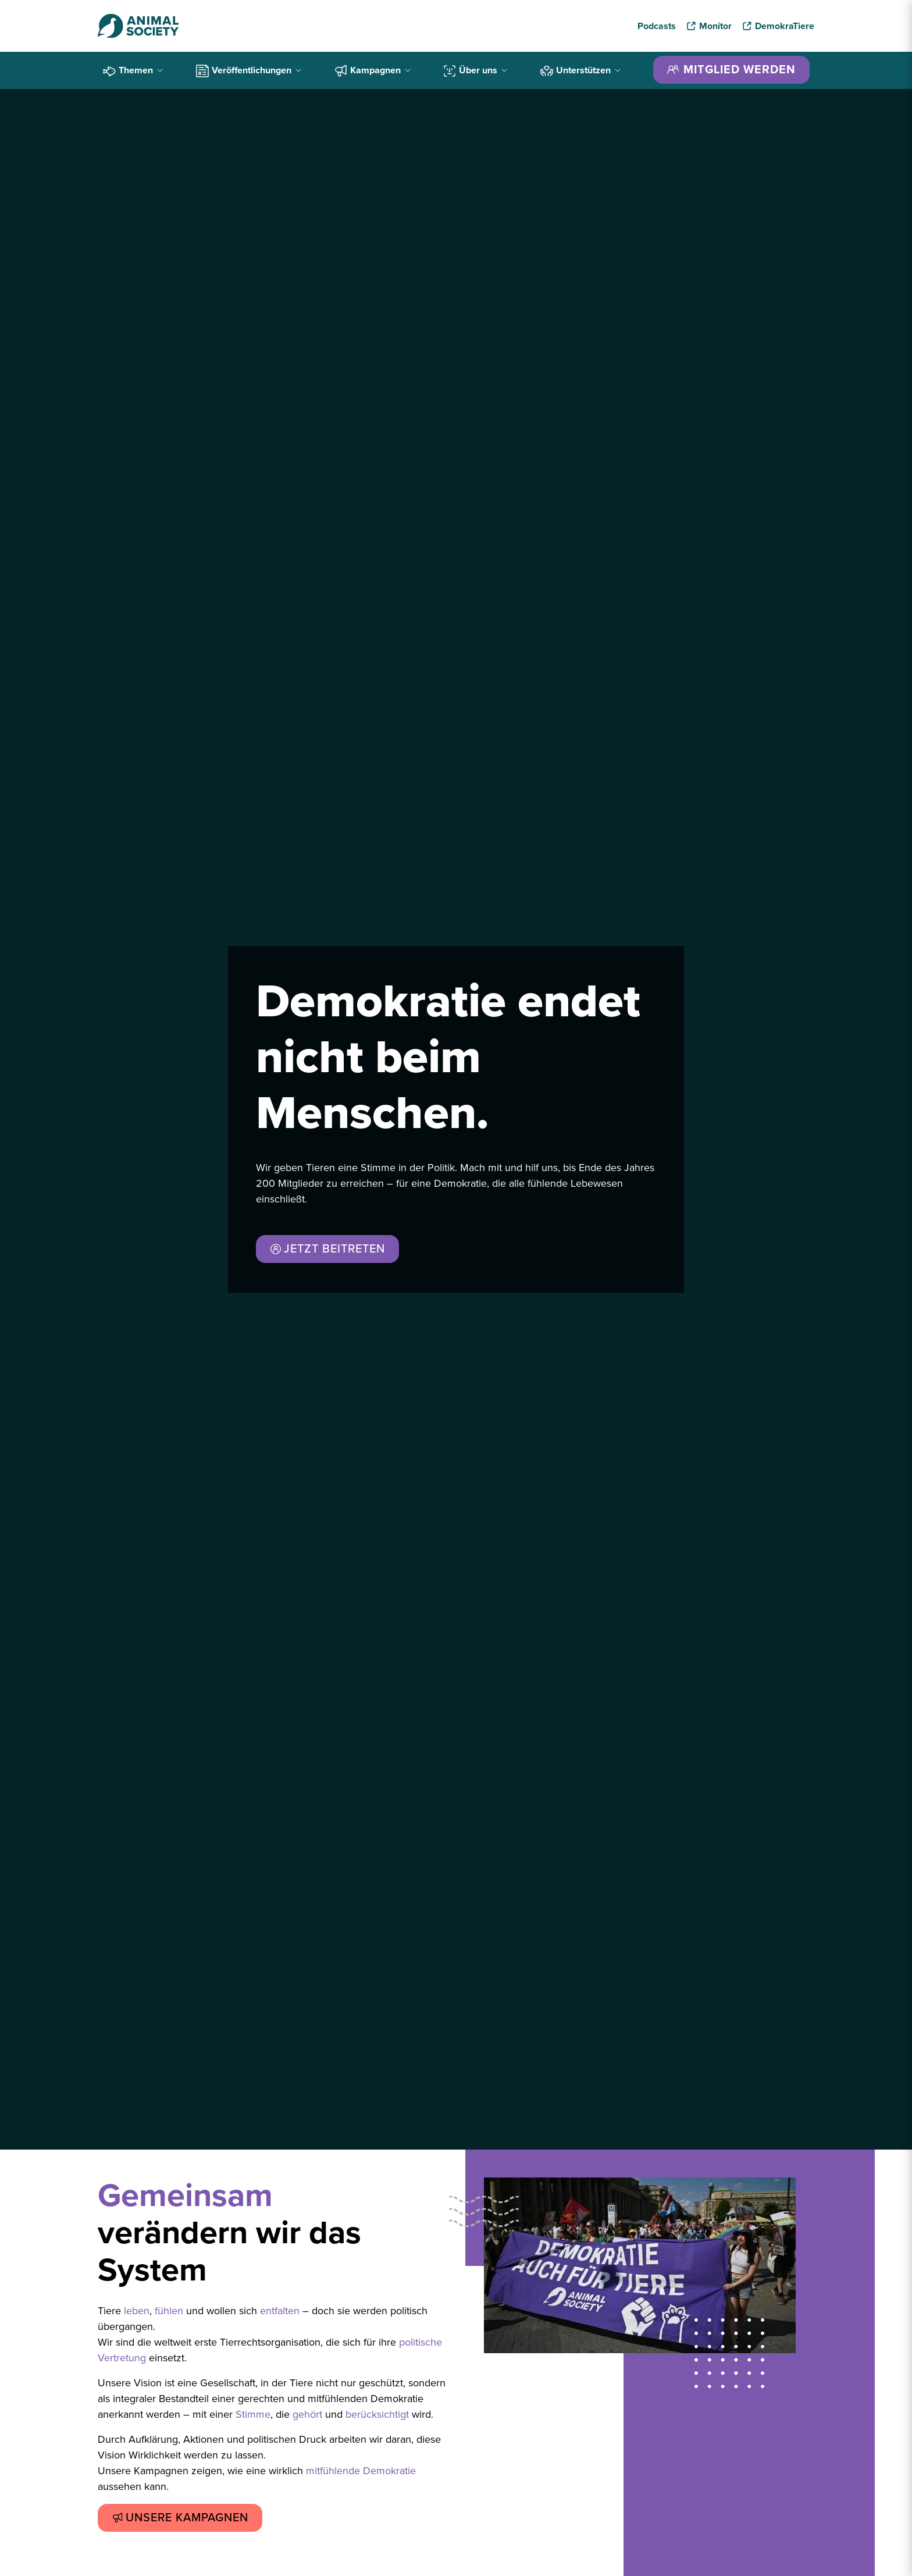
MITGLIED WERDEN (731, 70)
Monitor (715, 26)
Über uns (476, 70)
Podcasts (656, 26)
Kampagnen (373, 70)
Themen (133, 70)
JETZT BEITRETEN (327, 1249)
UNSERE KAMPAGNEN (180, 2518)
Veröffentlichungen (249, 70)
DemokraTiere (784, 26)
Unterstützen (581, 70)
